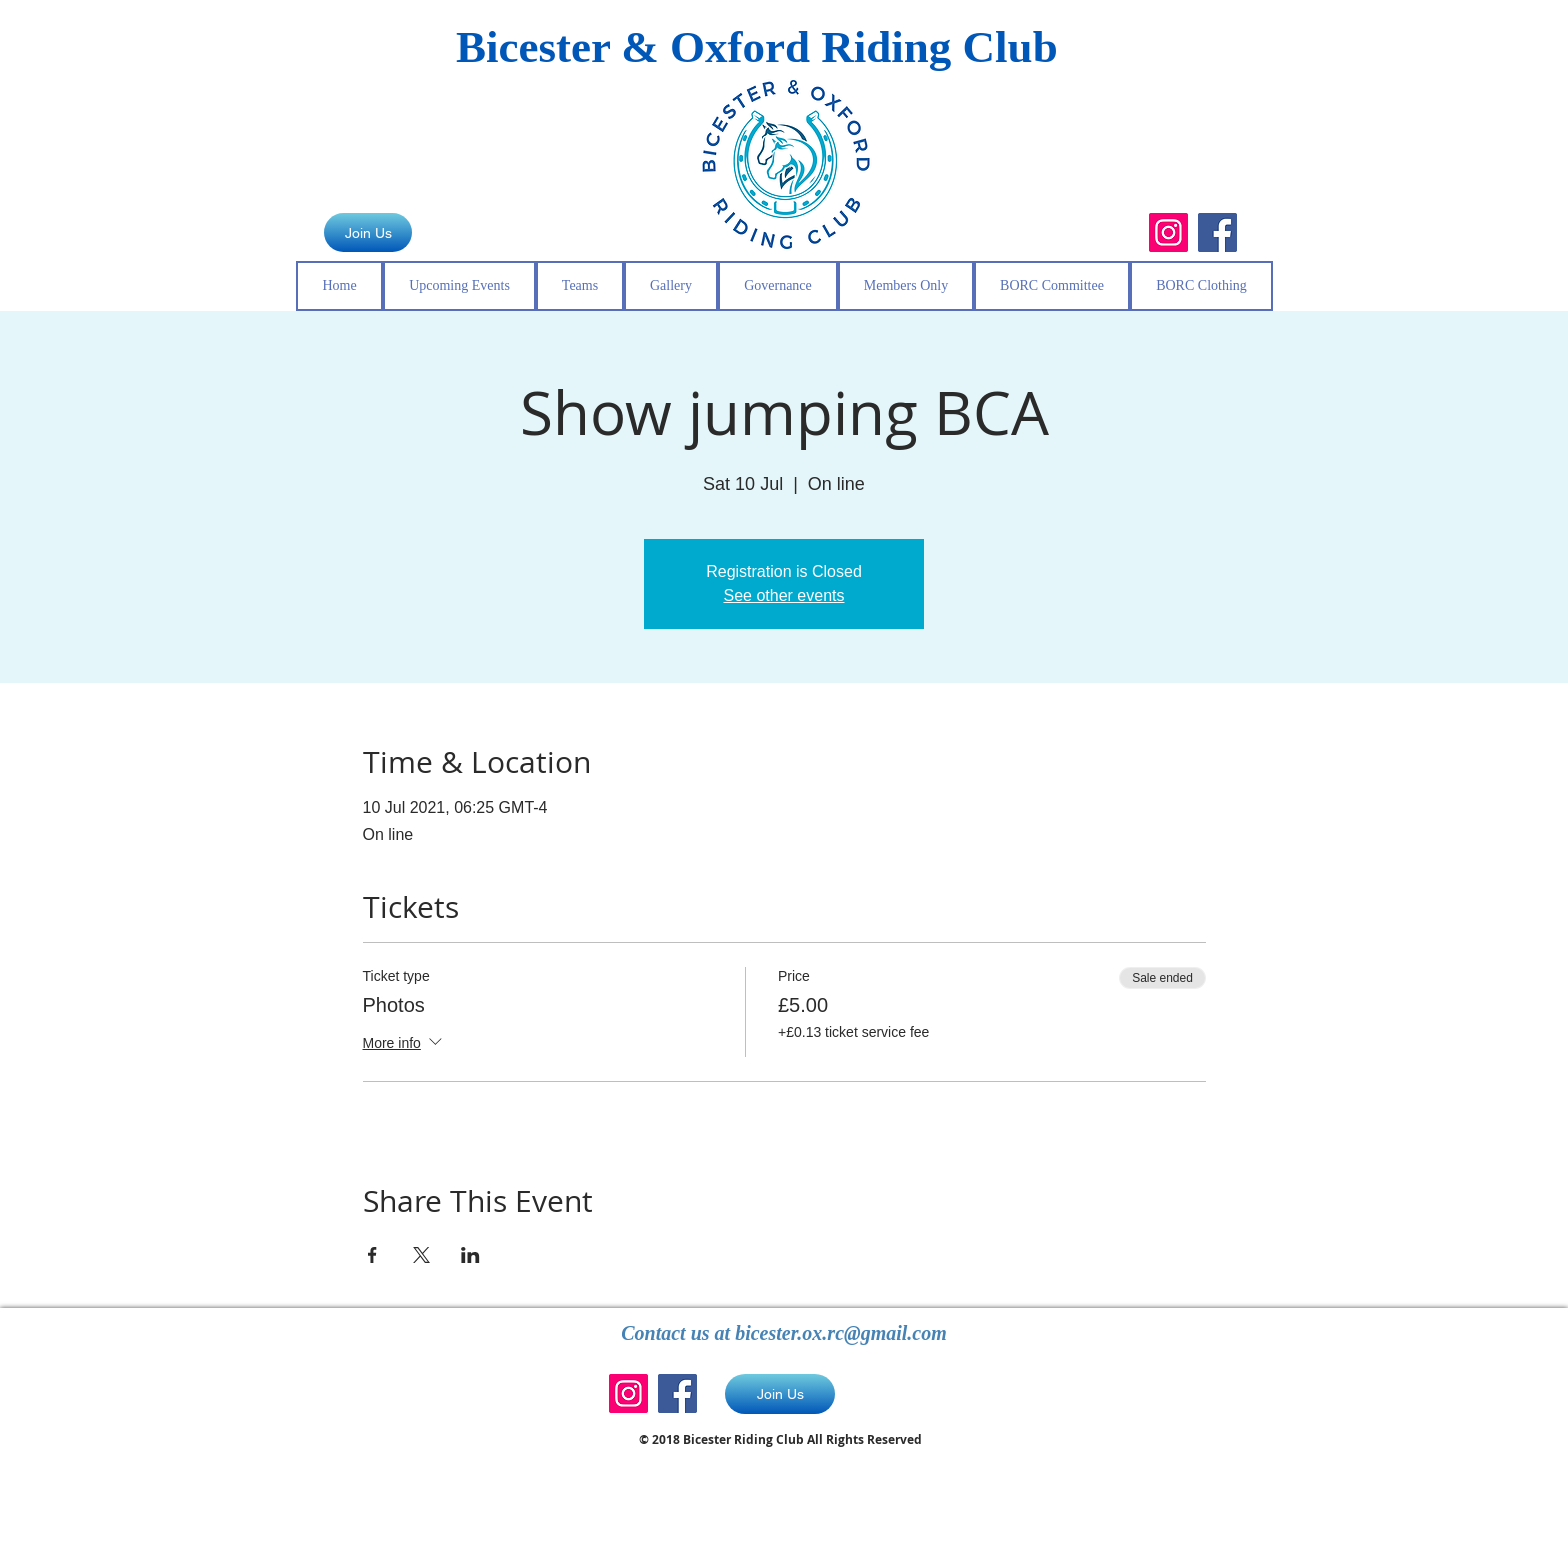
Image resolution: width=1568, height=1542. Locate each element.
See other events (784, 595)
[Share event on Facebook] (372, 1255)
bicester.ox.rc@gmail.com (841, 1333)
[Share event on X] (421, 1255)
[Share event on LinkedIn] (470, 1255)
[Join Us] (368, 232)
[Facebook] (1217, 232)
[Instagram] (1168, 232)
